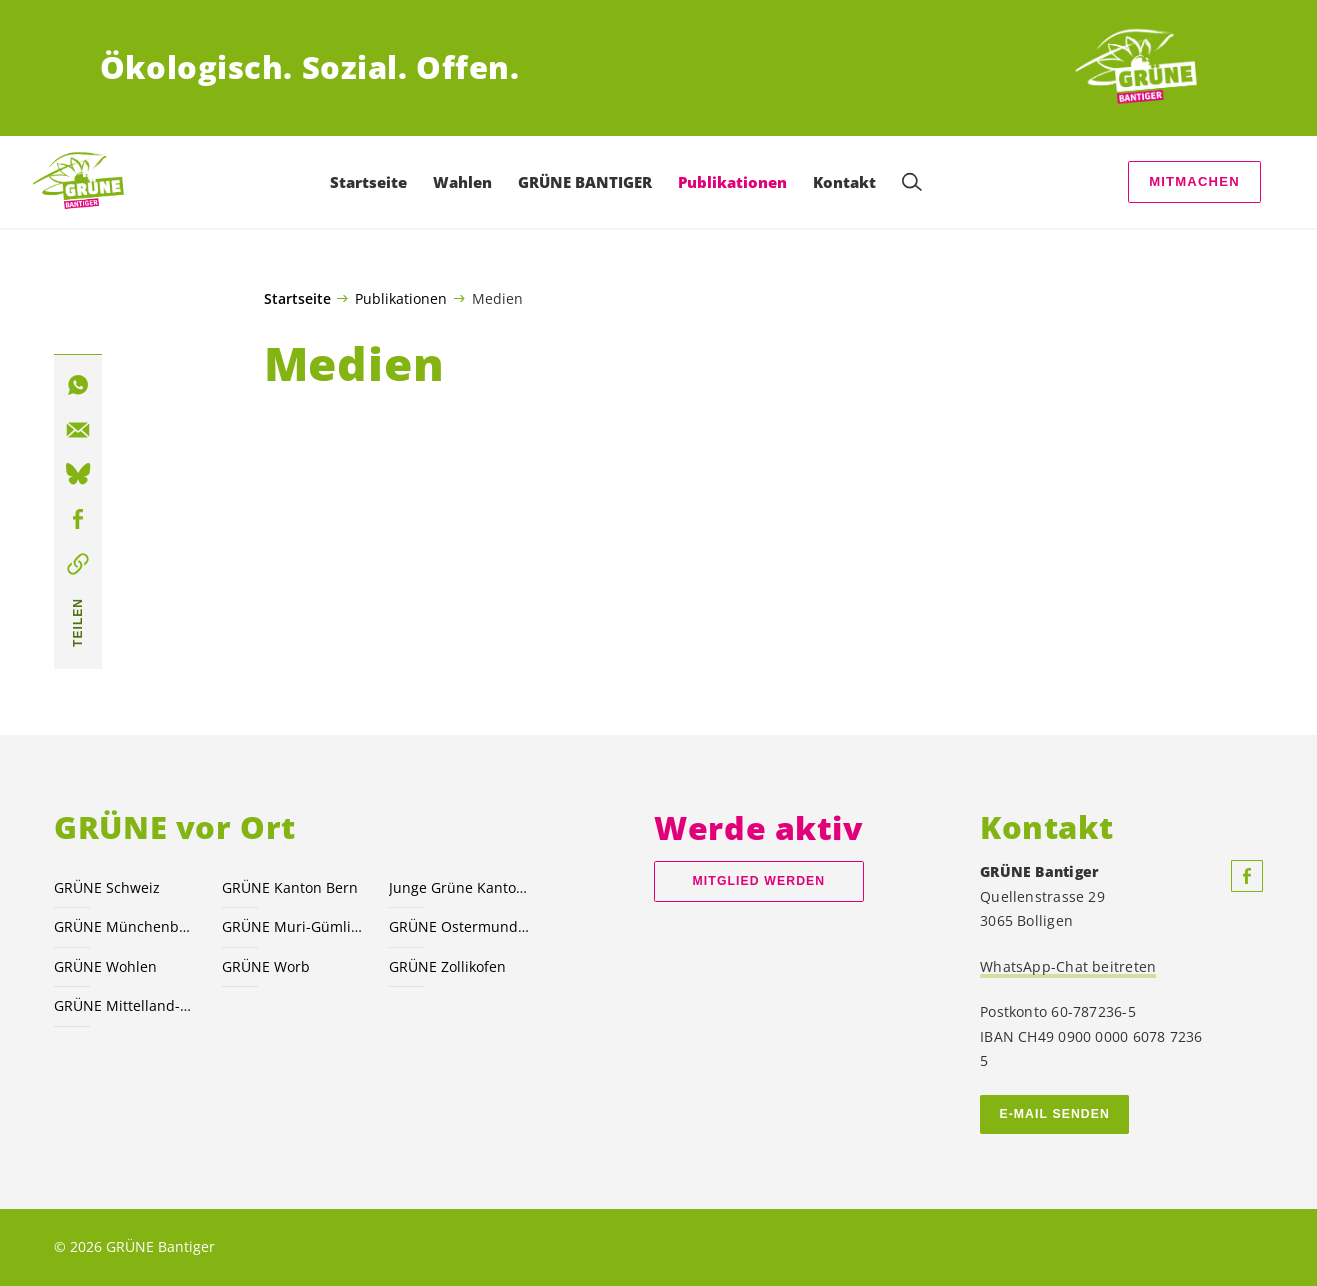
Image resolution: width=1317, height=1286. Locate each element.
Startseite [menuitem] (368, 182)
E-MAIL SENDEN (1054, 1114)
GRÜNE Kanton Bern (290, 887)
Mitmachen (1194, 181)
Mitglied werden (759, 881)
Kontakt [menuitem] (844, 182)
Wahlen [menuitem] (462, 182)
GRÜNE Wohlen (105, 966)
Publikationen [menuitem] (732, 182)
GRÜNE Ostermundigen (460, 926)
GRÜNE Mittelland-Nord (125, 1005)
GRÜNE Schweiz (107, 887)
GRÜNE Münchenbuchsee (125, 926)
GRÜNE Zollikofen (447, 966)
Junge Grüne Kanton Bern (460, 887)
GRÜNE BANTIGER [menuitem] (585, 182)
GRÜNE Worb (266, 966)
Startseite (297, 299)
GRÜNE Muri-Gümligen (293, 926)
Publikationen (401, 298)
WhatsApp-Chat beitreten (1068, 966)
